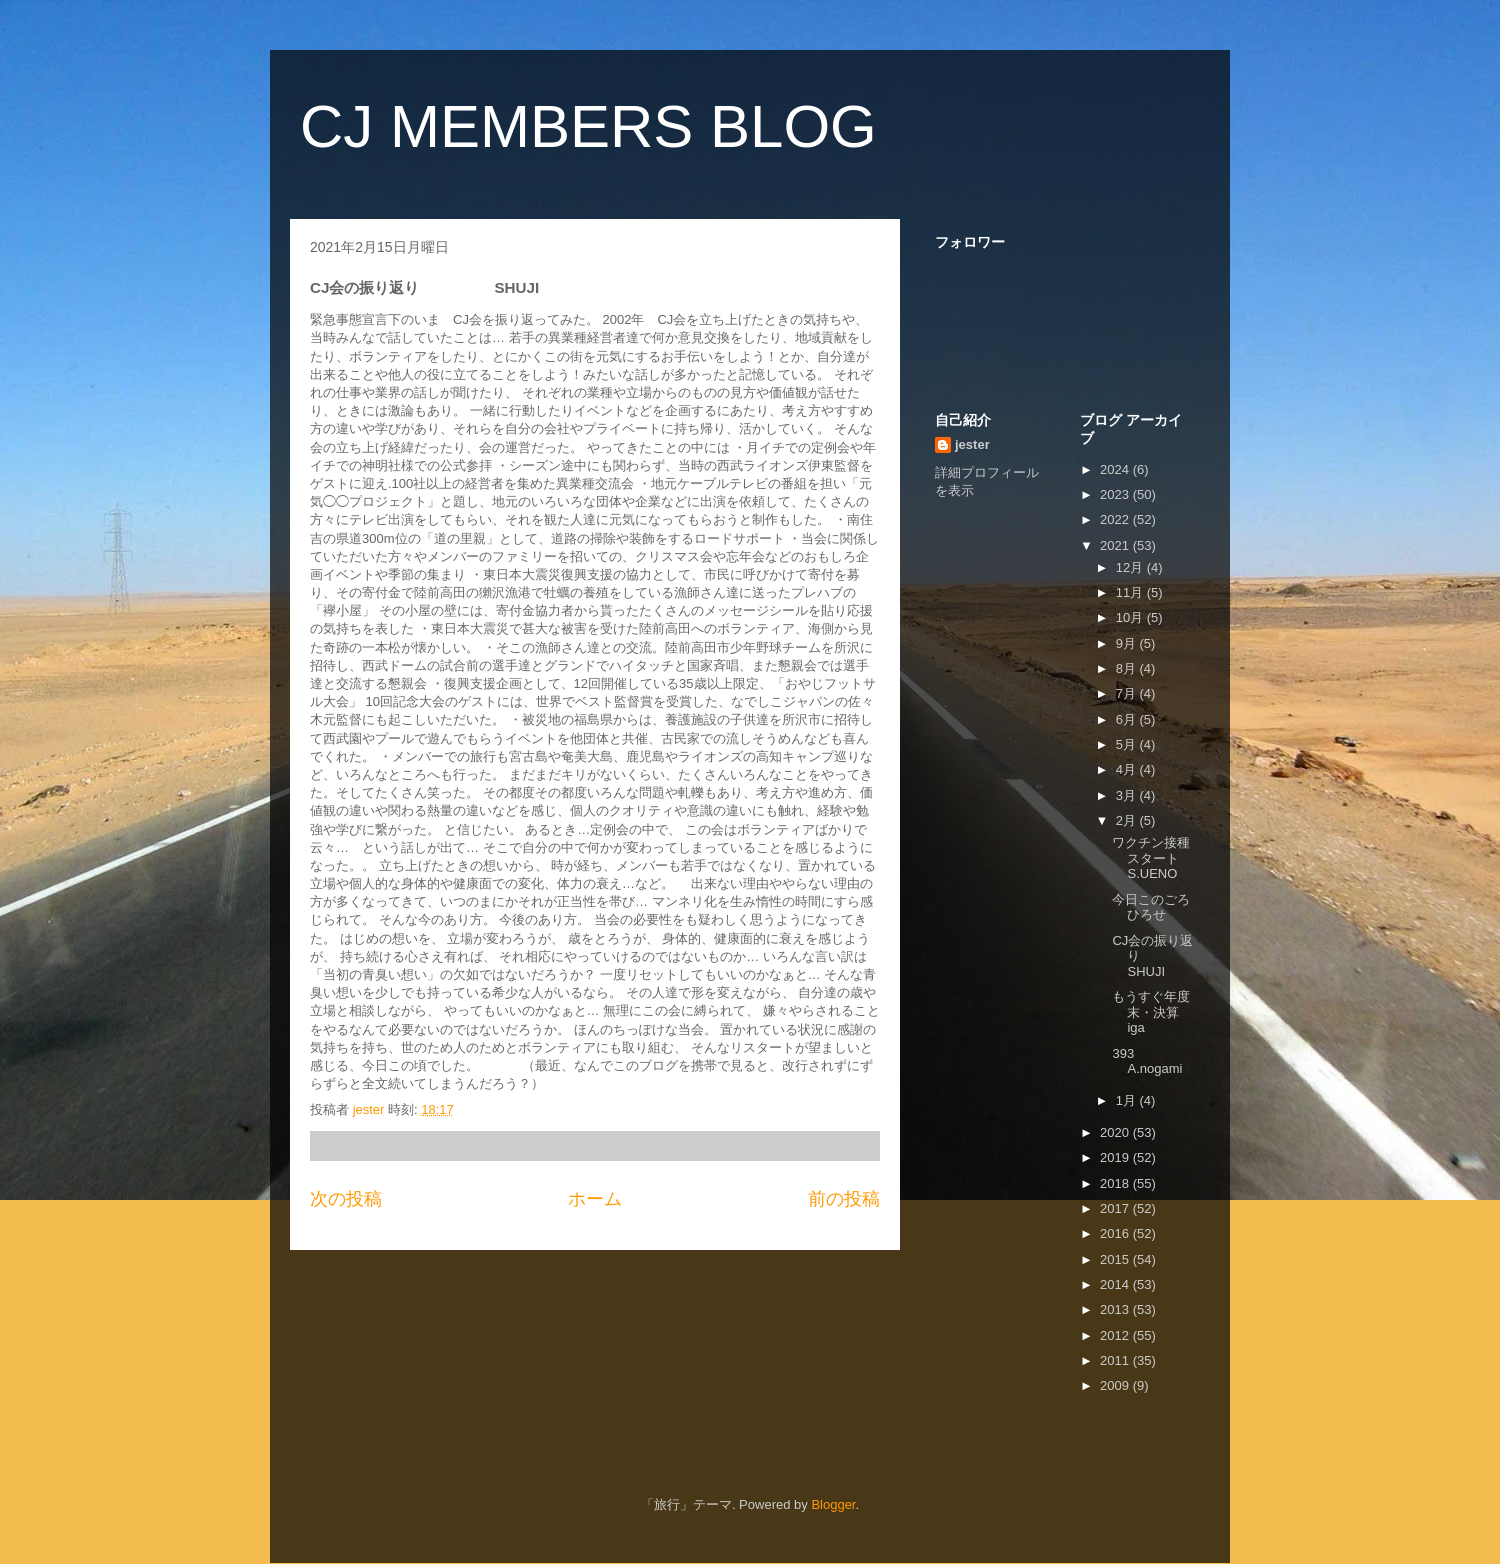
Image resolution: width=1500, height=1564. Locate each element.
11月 (1131, 592)
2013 (1116, 1309)
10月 (1131, 617)
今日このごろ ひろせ (1164, 907)
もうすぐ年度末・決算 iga (1158, 1012)
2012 (1116, 1335)
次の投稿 (346, 1199)
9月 (1128, 643)
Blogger (833, 1504)
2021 (1116, 545)
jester (972, 444)
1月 (1128, 1100)
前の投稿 (844, 1199)
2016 (1116, 1233)
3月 (1128, 795)
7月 (1128, 693)
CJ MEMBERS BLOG (588, 126)
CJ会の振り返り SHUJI (1158, 956)
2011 (1116, 1360)
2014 (1116, 1284)
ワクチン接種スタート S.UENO (1152, 858)
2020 (1116, 1132)
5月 (1128, 744)
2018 (1116, 1183)
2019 (1116, 1157)
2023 (1116, 494)
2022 (1116, 519)
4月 (1128, 769)
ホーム (595, 1199)
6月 (1128, 719)
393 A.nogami (1147, 1061)
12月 (1131, 567)
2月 (1128, 820)
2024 (1116, 469)
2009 (1116, 1385)
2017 (1116, 1208)
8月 (1128, 668)
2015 (1116, 1259)
